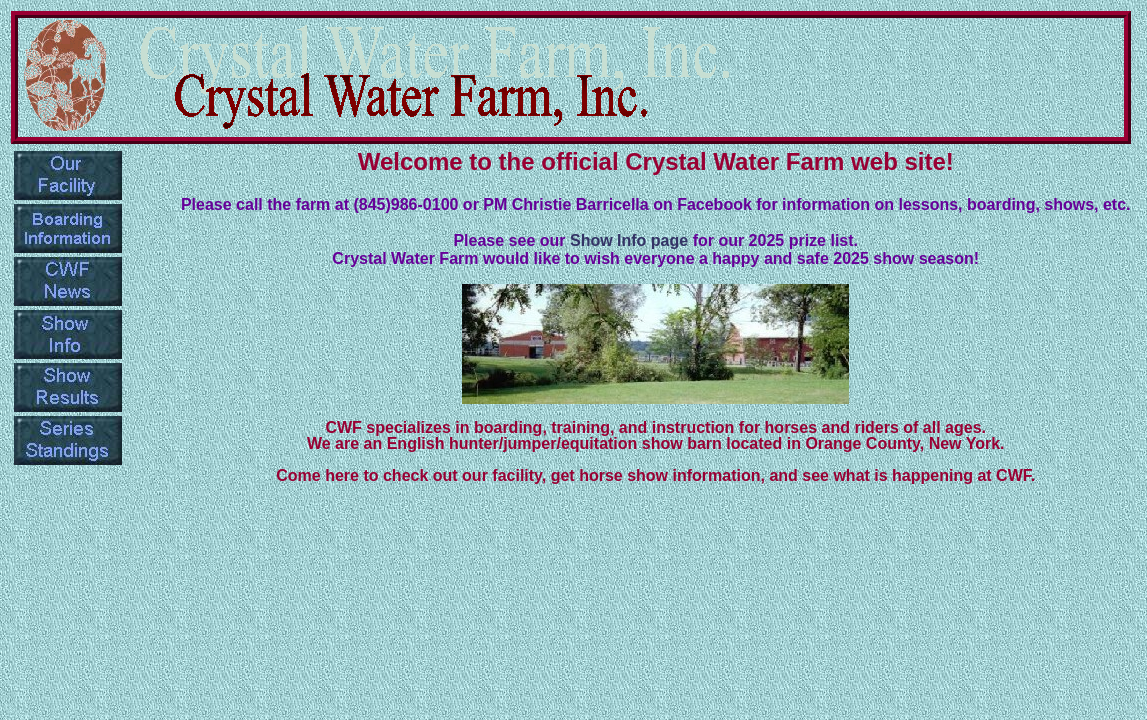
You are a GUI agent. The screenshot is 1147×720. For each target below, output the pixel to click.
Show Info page (631, 240)
